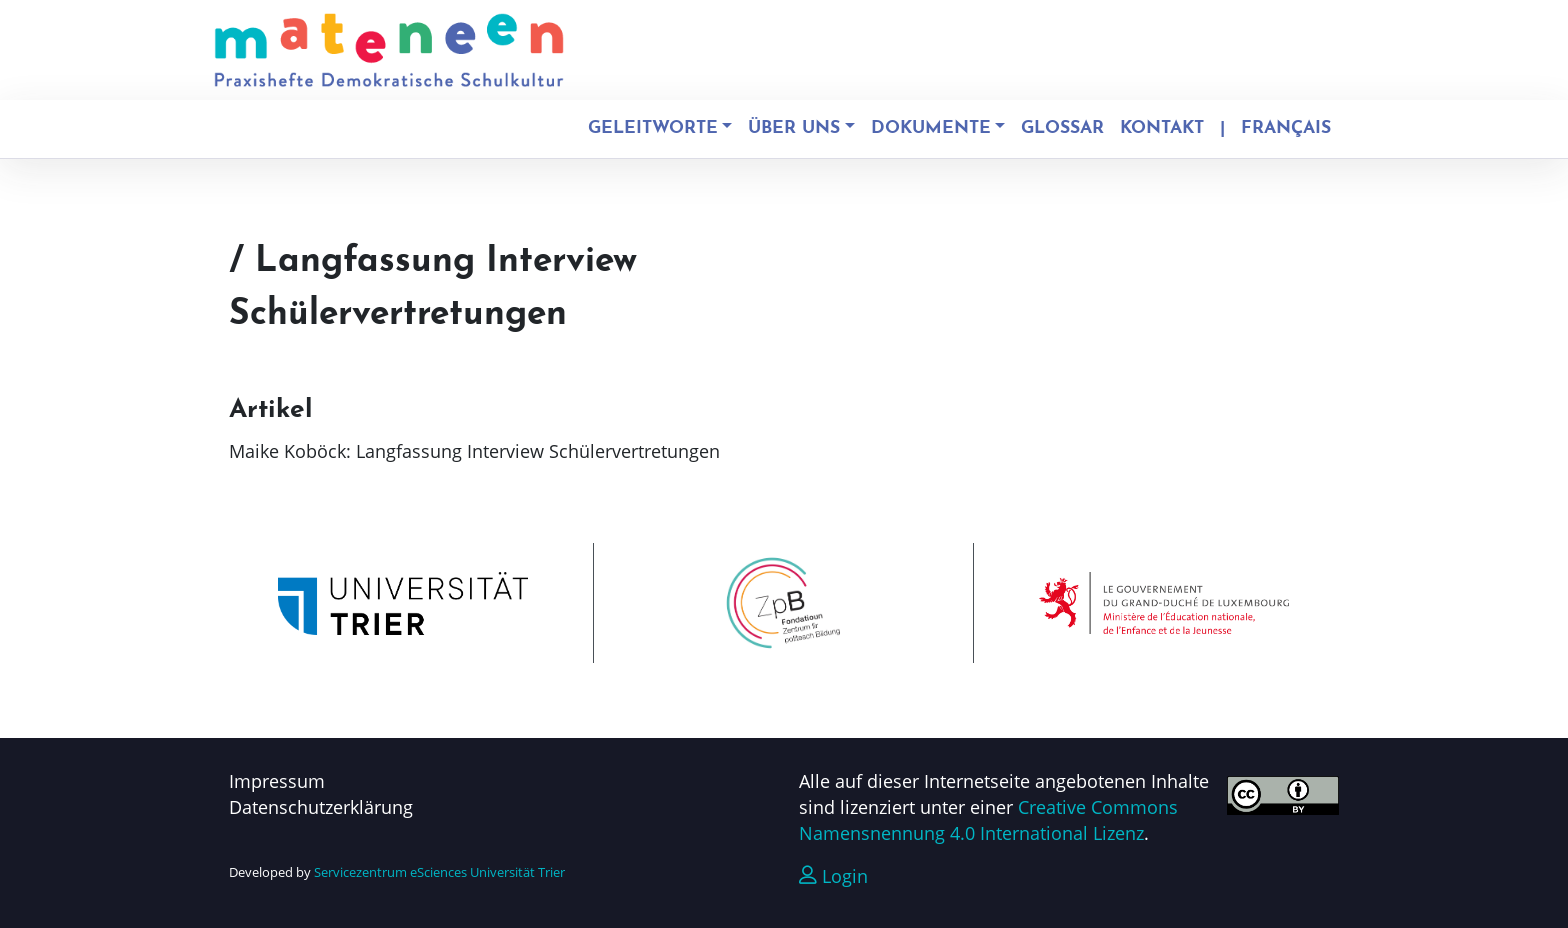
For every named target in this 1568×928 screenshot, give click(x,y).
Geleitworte (653, 128)
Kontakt (1162, 128)
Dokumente (931, 128)
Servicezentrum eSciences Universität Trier (439, 872)
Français (1286, 128)
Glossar (1062, 128)
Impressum (277, 781)
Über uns (794, 128)
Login (833, 876)
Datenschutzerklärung (321, 807)
